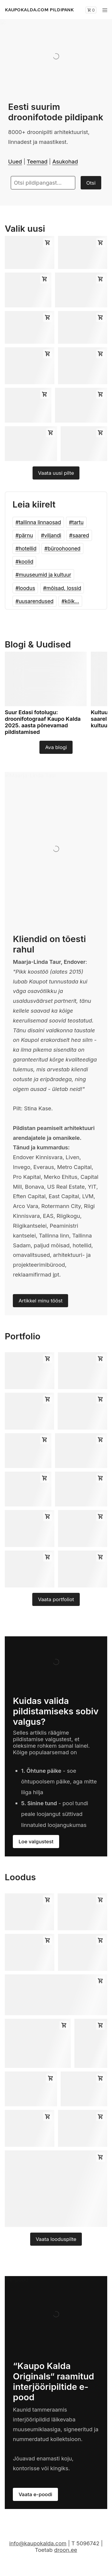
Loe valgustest (36, 1842)
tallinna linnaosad (40, 522)
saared (81, 535)
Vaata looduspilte (56, 2239)
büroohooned (64, 548)
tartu (78, 522)
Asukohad (65, 161)
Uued (15, 161)
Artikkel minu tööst (40, 1301)
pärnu (26, 535)
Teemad (37, 161)
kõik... (72, 601)
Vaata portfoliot (56, 1599)
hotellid (27, 548)
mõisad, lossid (63, 588)
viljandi (52, 535)
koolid (26, 561)
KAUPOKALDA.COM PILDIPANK (39, 10)
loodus (27, 588)
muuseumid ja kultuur (45, 575)
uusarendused (36, 601)
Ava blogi (56, 747)
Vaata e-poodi (35, 2494)
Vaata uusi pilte (56, 473)
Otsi (91, 183)
